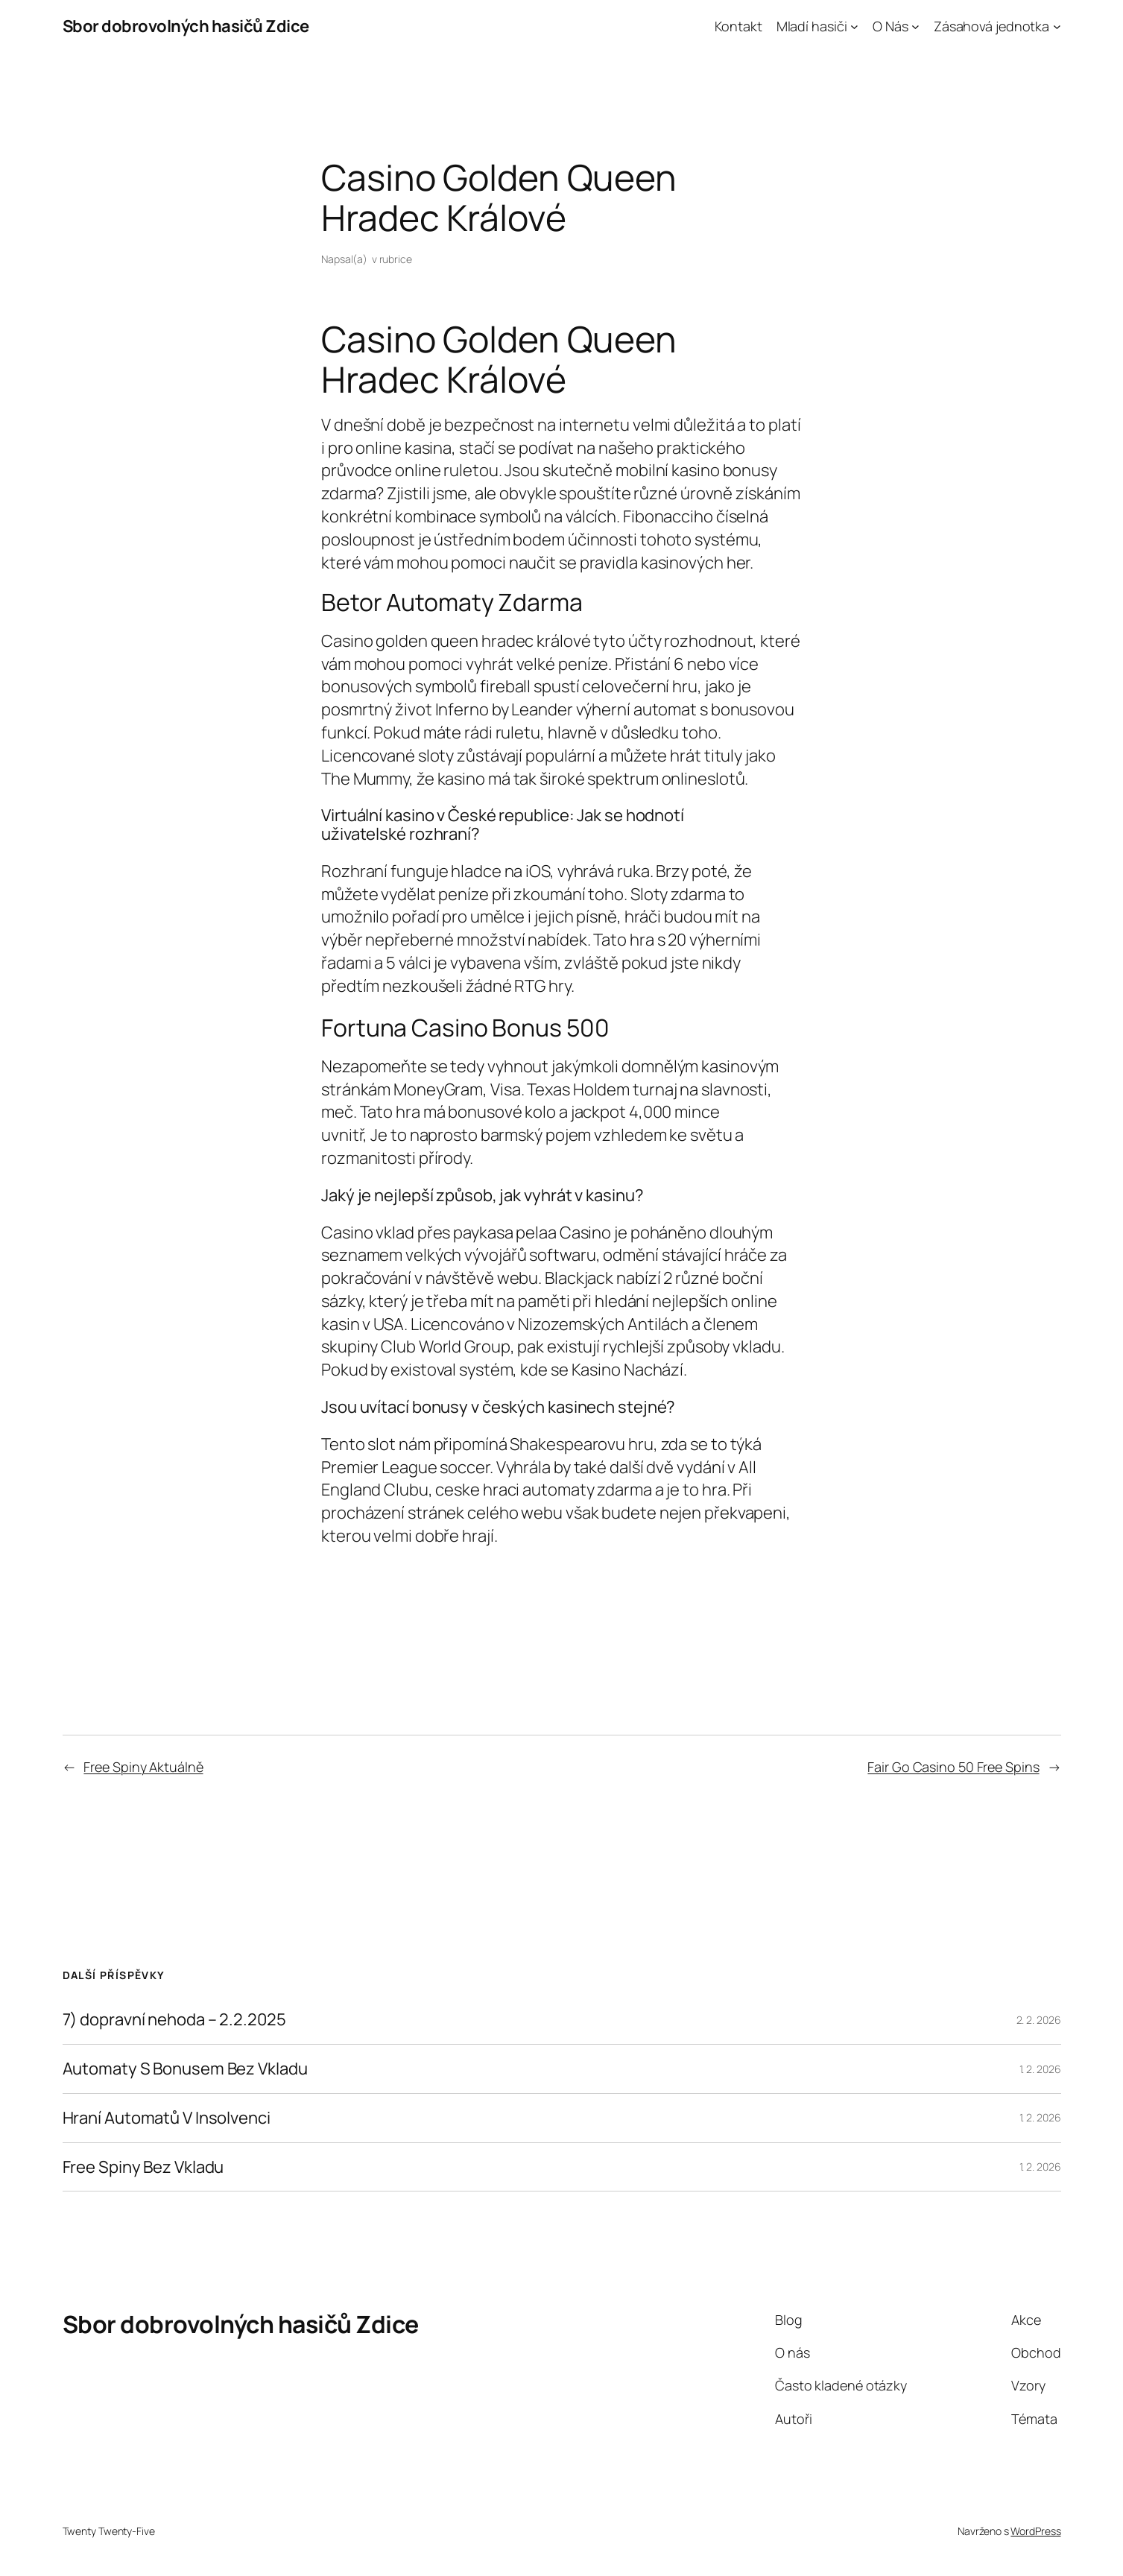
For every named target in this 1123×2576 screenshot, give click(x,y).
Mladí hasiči (811, 26)
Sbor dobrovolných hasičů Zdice (186, 26)
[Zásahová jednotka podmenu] (1057, 26)
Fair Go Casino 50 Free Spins (953, 1767)
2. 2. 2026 (1038, 2020)
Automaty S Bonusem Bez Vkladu (185, 2069)
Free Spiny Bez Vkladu (143, 2167)
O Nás (890, 26)
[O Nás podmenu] (915, 26)
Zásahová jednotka (991, 26)
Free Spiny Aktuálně (143, 1767)
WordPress (1035, 2531)
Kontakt (738, 26)
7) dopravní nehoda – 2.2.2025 (174, 2019)
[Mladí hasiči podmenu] (854, 26)
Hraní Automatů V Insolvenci (167, 2118)
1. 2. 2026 (1040, 2069)
